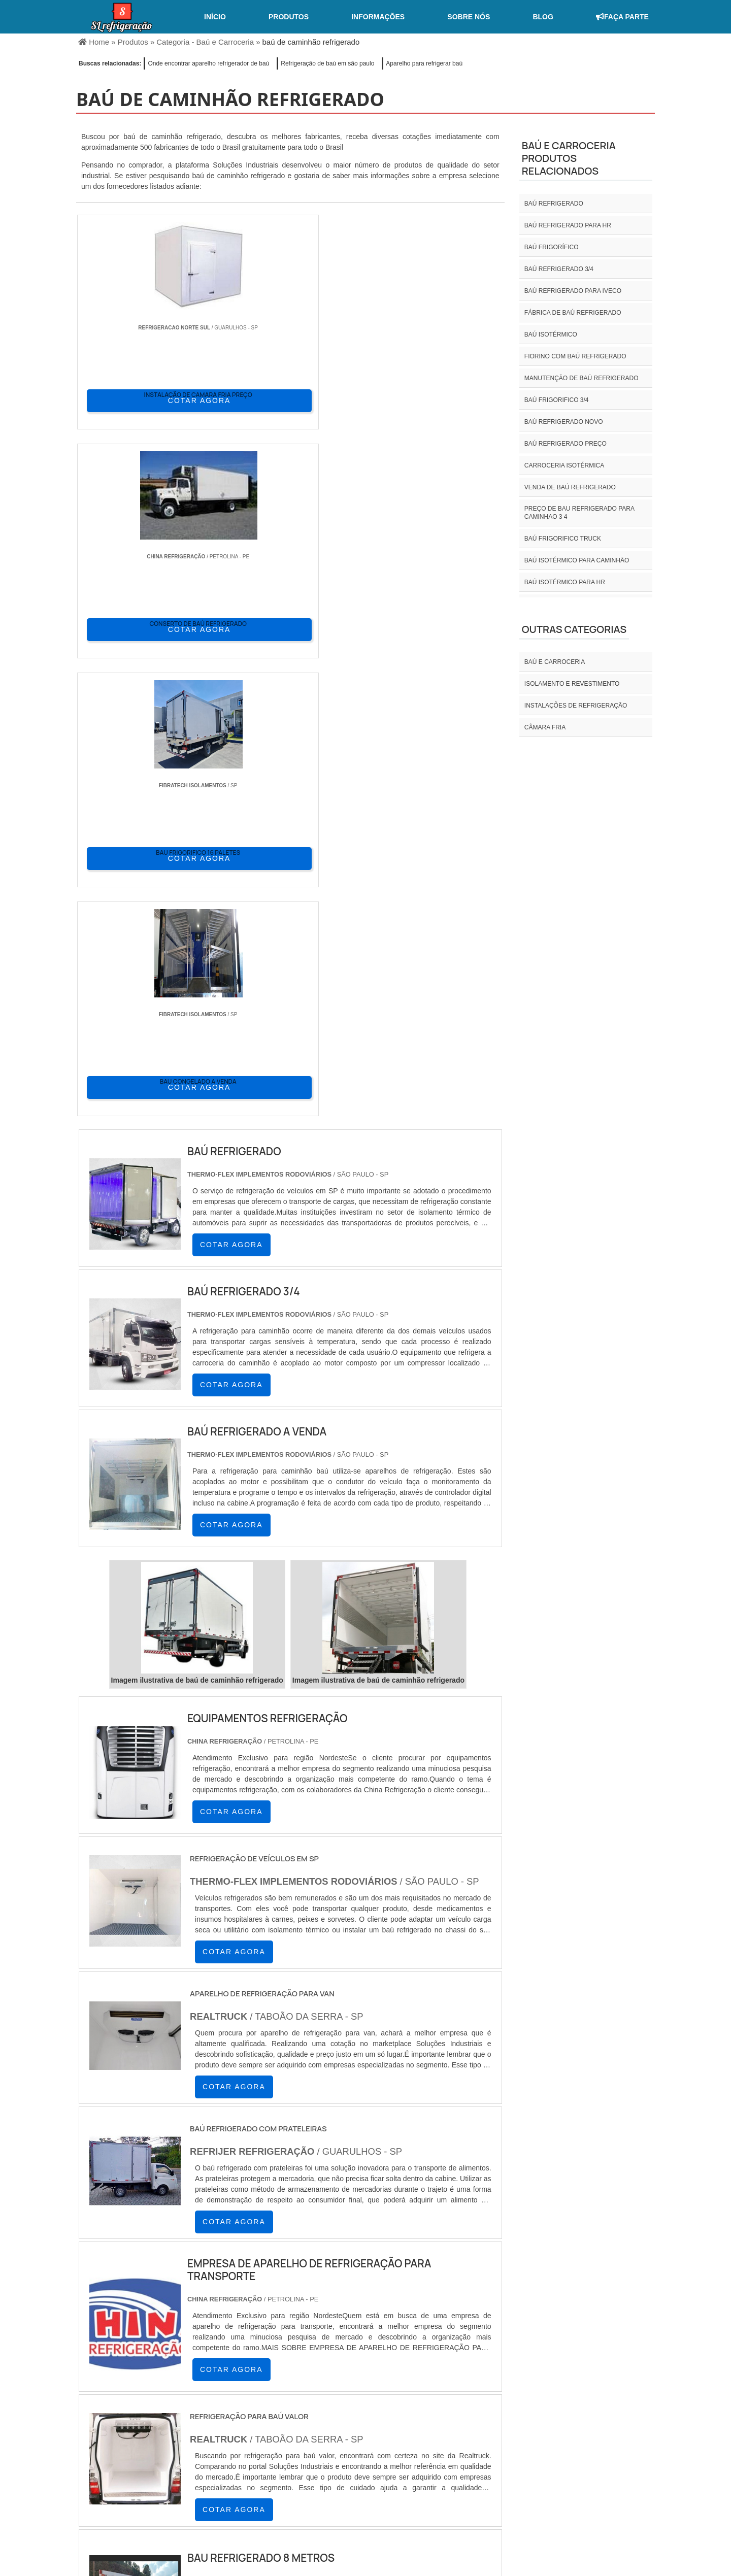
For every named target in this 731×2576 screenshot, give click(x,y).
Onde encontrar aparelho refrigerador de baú (208, 63)
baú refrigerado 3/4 (558, 269)
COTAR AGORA (130, 399)
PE (301, 2423)
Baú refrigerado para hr (567, 225)
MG (153, 2423)
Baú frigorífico (551, 247)
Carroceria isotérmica (564, 465)
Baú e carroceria (554, 661)
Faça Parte (622, 17)
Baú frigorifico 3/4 (556, 400)
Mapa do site (622, 2491)
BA (326, 2423)
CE (350, 2423)
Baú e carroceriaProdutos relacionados (569, 158)
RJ (128, 2423)
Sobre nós (468, 17)
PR (227, 2423)
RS (277, 2423)
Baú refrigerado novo (563, 421)
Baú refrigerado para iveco (572, 290)
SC (252, 2423)
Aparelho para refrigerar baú (424, 63)
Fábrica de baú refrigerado (572, 312)
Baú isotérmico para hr (564, 582)
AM (416, 2423)
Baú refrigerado (553, 203)
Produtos (289, 17)
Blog (543, 17)
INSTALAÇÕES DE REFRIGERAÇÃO (575, 705)
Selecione (95, 2423)
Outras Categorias (574, 629)
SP (203, 2423)
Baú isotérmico (550, 334)
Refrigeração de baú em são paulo (327, 63)
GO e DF (383, 2423)
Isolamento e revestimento (572, 683)
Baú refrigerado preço (565, 443)
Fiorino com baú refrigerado (575, 356)
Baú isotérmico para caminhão (576, 560)
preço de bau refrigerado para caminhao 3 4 (579, 512)
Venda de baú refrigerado (570, 487)
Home (460, 2491)
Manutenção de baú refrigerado (581, 378)
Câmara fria (545, 727)
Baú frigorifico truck (562, 538)
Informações (378, 17)
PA (441, 2423)
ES (179, 2423)
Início (215, 17)
